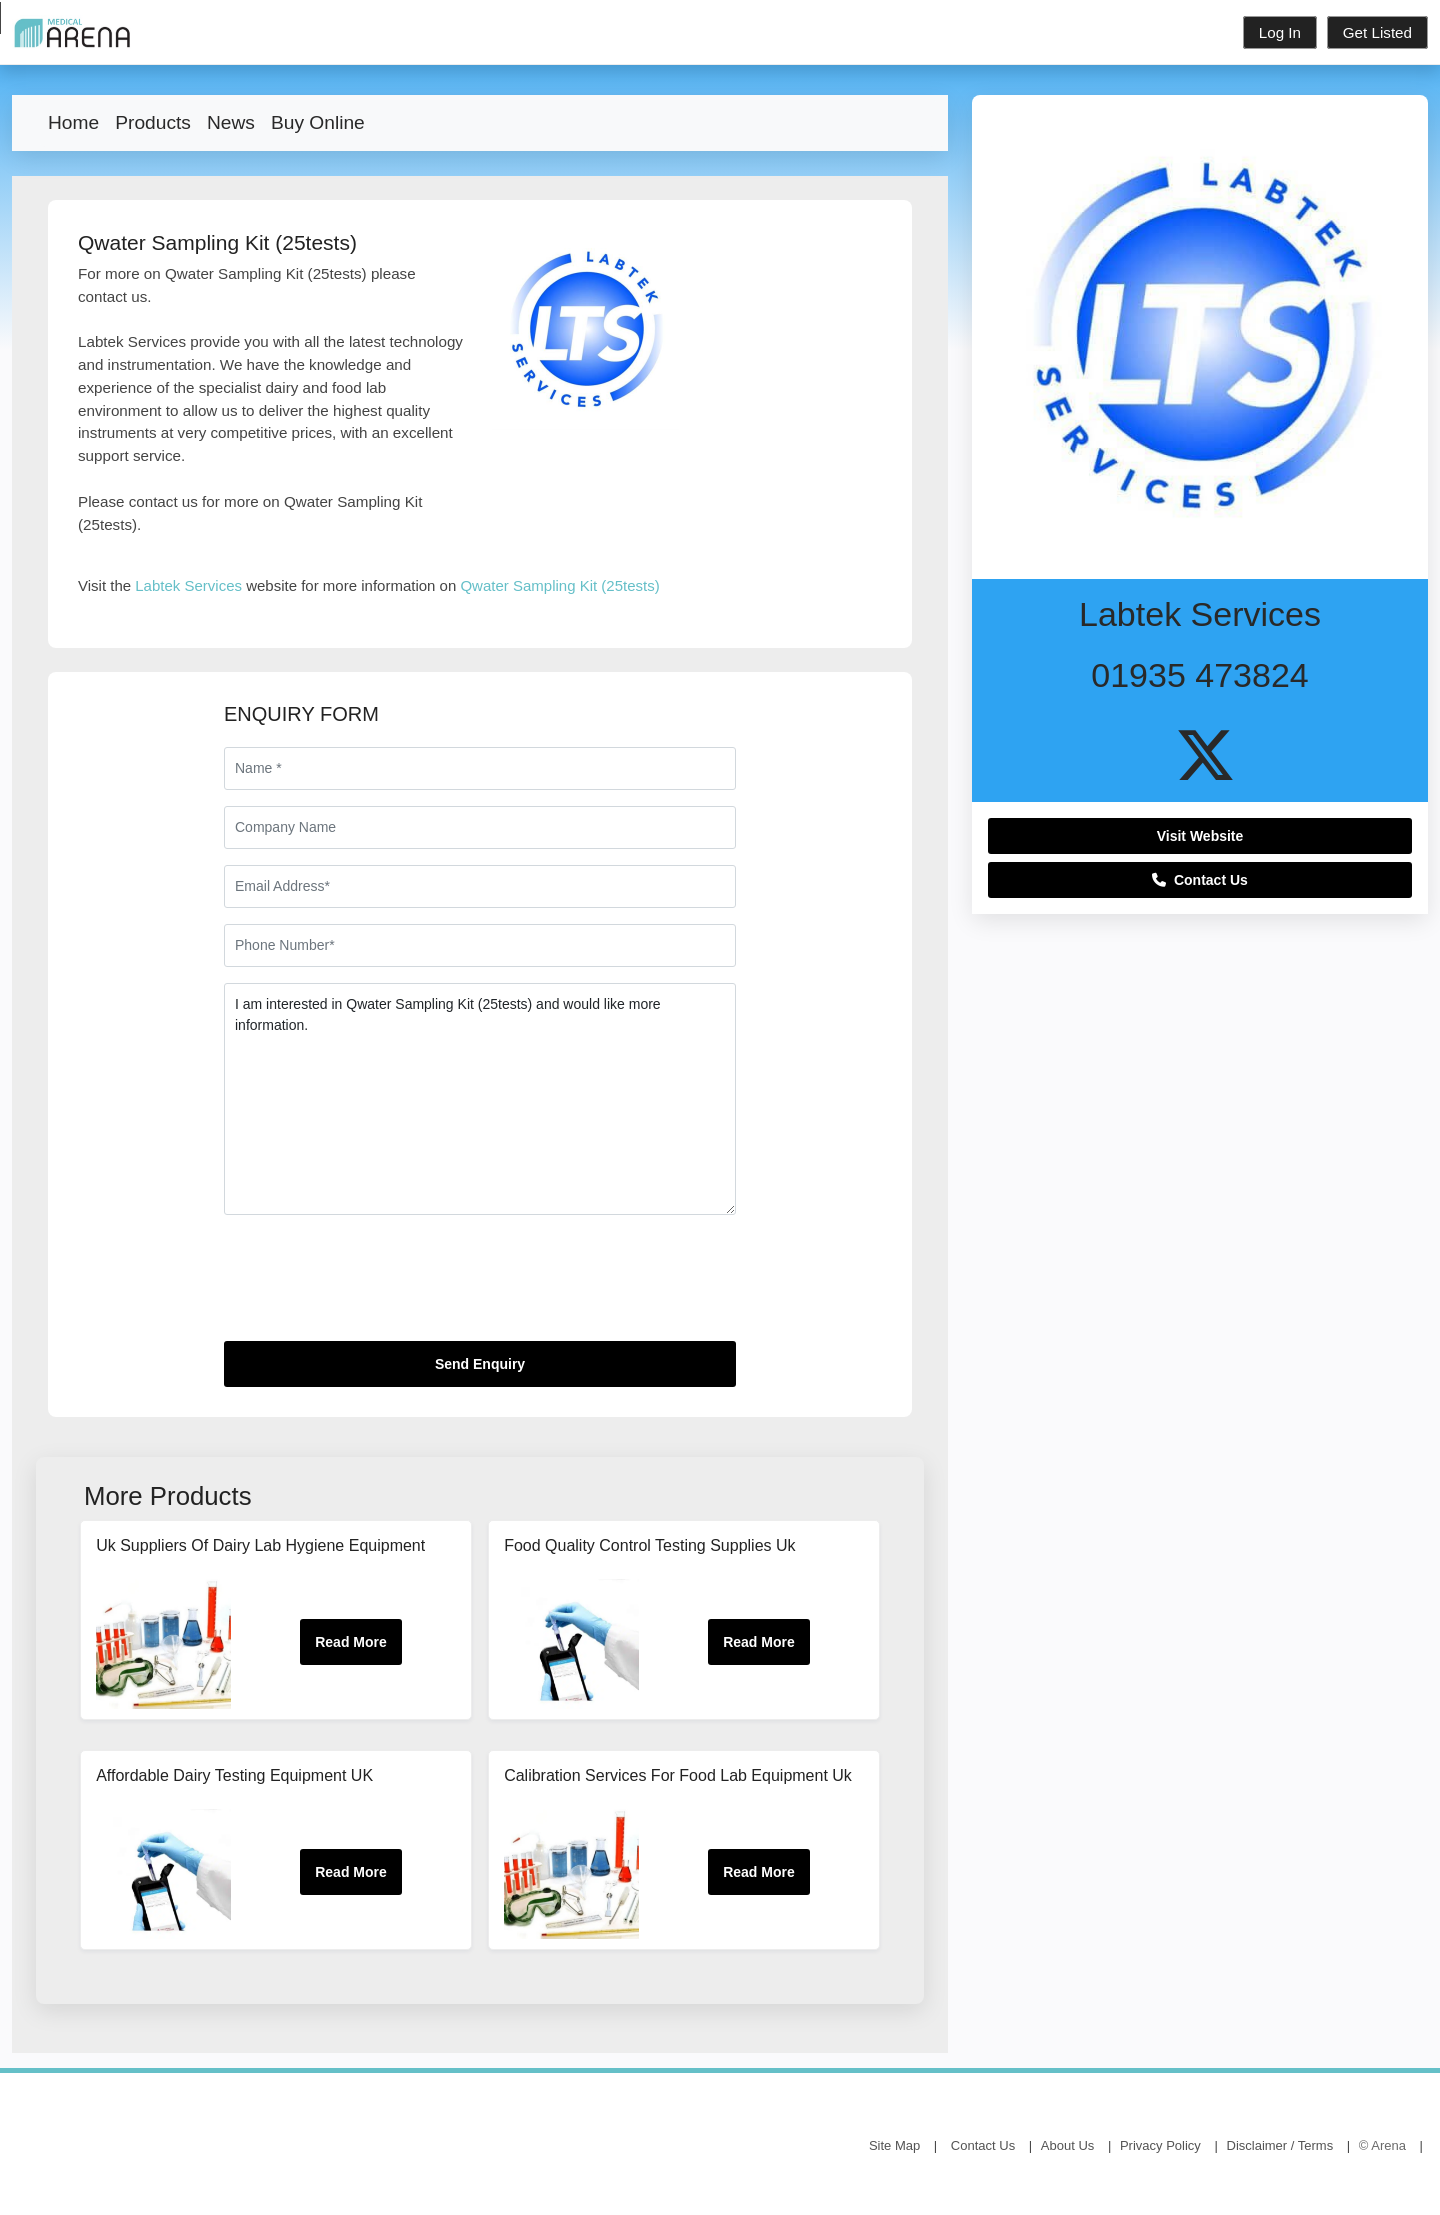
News (231, 122)
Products (153, 122)
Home (73, 122)
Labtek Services (188, 585)
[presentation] (376, 1286)
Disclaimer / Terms (1280, 2145)
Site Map (894, 2145)
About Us (1067, 2145)
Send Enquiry (480, 1364)
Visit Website (1200, 836)
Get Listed (1377, 32)
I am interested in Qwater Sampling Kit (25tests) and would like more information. (480, 1099)
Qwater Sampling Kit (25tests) (559, 585)
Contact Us (1200, 880)
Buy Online (318, 122)
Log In (1280, 32)
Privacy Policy (1160, 2145)
